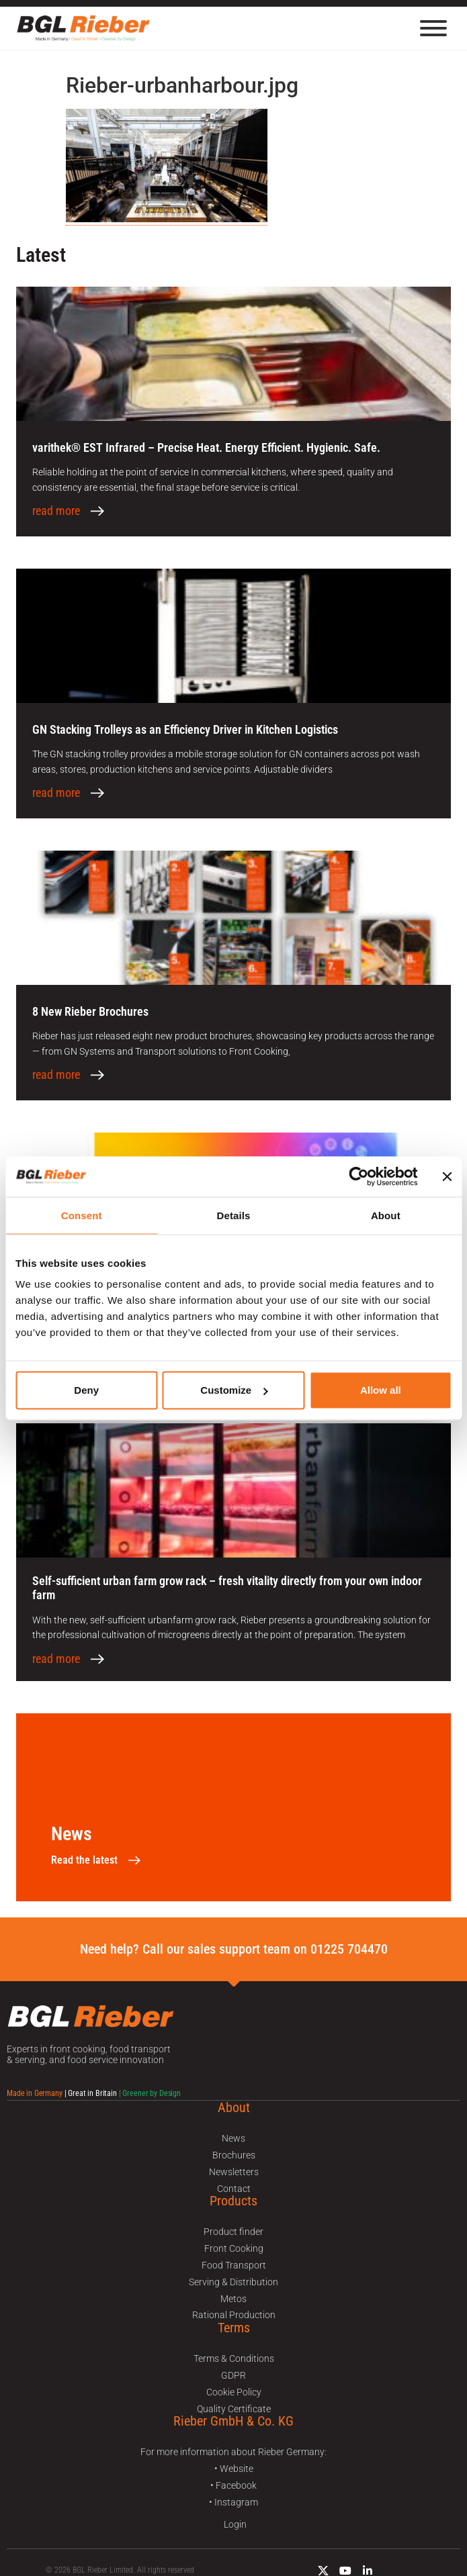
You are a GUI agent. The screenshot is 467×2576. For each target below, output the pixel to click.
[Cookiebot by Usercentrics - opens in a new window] (358, 1176)
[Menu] (433, 28)
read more (56, 511)
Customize (233, 1390)
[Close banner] (447, 1176)
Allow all (380, 1390)
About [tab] (385, 1215)
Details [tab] (234, 1215)
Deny (86, 1390)
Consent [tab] (81, 1215)
